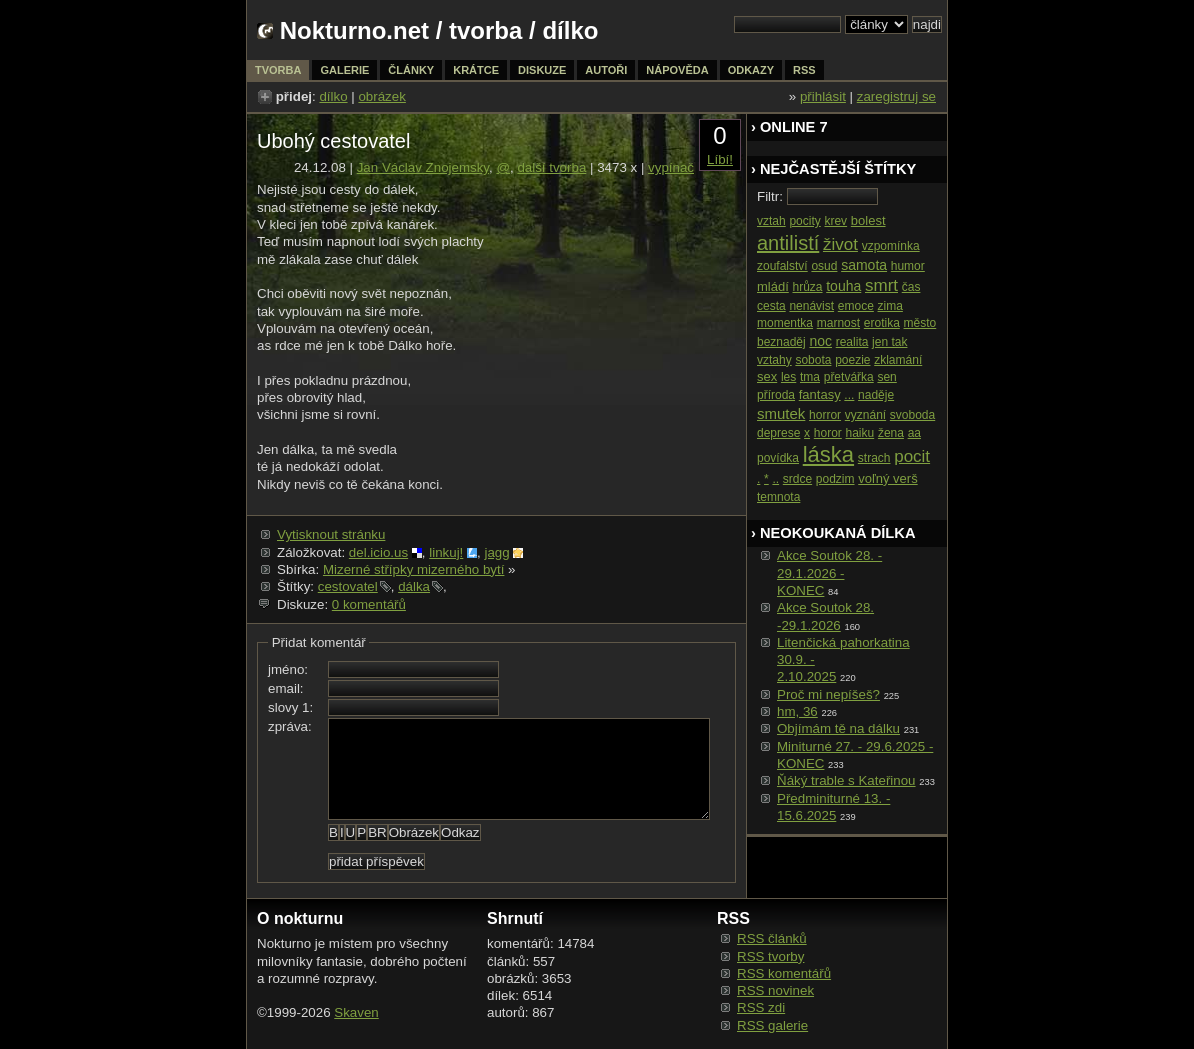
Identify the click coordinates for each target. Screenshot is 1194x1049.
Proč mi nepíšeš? (828, 694)
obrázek (381, 96)
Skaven (356, 1012)
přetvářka (849, 377)
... (849, 395)
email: (286, 688)
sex (767, 376)
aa (914, 433)
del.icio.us (378, 552)
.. (775, 479)
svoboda (912, 415)
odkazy (751, 70)
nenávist (811, 306)
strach (874, 458)
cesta (771, 306)
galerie (344, 70)
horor (828, 433)
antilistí (788, 243)
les (788, 377)
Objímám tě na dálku (838, 728)
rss (804, 70)
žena (891, 433)
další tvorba (551, 167)
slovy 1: (290, 707)
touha (843, 286)
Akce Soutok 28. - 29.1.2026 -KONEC (829, 573)
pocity (804, 221)
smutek (781, 413)
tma (810, 377)
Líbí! (720, 159)
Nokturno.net (354, 30)
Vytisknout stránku (331, 534)
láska (828, 454)
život (840, 244)
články (411, 70)
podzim (835, 479)
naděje (876, 395)
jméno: (288, 669)
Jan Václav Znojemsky (423, 167)
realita (852, 342)
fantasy (820, 394)
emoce (856, 306)
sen (886, 377)
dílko (333, 96)
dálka (414, 586)
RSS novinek (775, 990)
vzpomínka (891, 246)
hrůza (808, 287)
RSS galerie (772, 1025)
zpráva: (290, 726)
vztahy (774, 360)
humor (908, 266)
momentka (785, 323)
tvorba (485, 30)
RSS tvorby (770, 956)
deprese (778, 433)
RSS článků (772, 938)
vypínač (671, 167)
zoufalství (782, 266)
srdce (797, 479)
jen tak (889, 342)
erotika (882, 323)
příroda (776, 395)
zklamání (898, 360)
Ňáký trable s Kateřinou (846, 780)
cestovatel (348, 586)
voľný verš (887, 478)
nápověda (677, 70)
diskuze (542, 70)
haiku (860, 433)
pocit (912, 456)
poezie (852, 360)
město (920, 323)
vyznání (865, 415)
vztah (771, 221)
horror (825, 415)
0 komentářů (369, 604)
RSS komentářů (784, 973)
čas (911, 287)
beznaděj (781, 342)
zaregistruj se (896, 96)
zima (890, 306)
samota (864, 265)
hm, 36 (797, 711)
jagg (496, 552)
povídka (778, 458)
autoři (606, 70)
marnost (838, 323)
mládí (773, 286)
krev (835, 221)
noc (820, 341)
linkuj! (446, 552)
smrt (881, 285)
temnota (778, 497)
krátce (476, 70)
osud (824, 266)
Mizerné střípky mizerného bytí (413, 569)
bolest (868, 220)
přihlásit (823, 96)
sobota (813, 360)
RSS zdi (761, 1007)
